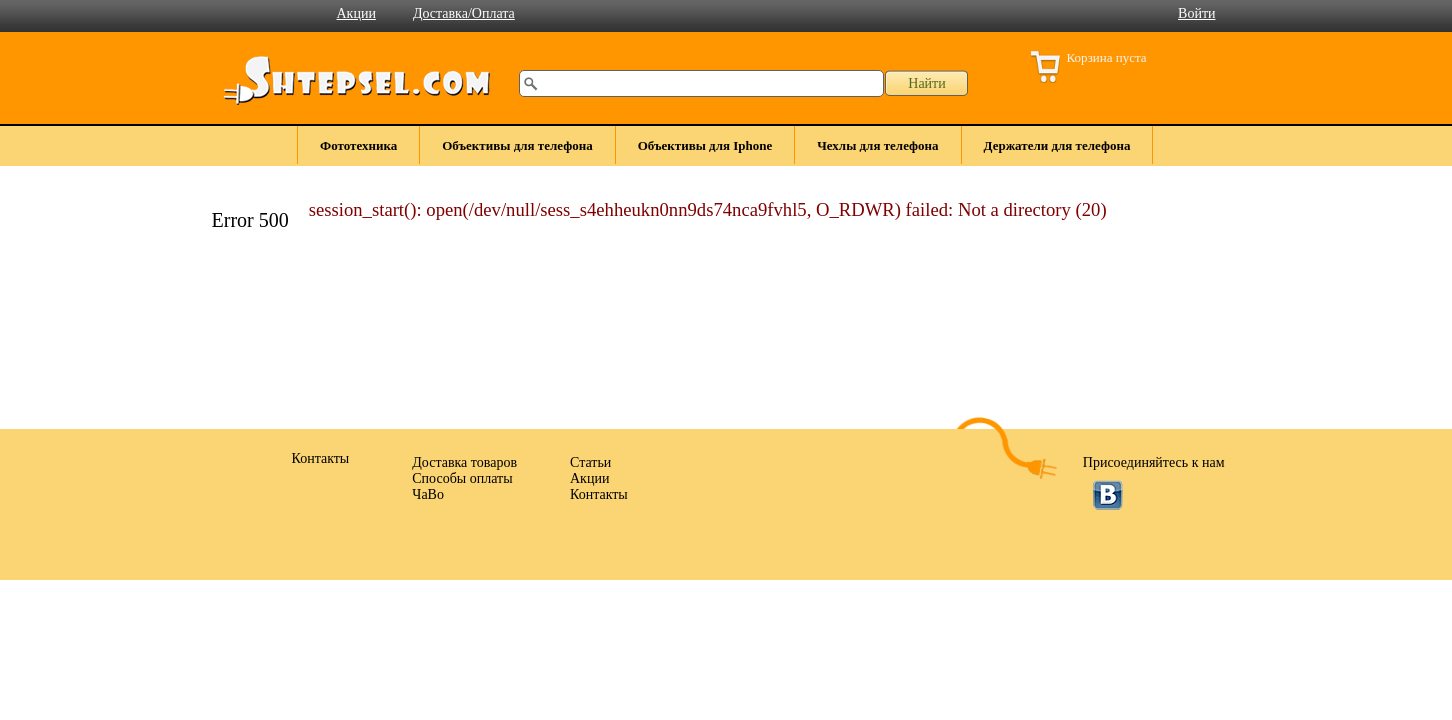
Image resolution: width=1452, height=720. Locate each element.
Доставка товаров (464, 462)
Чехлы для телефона (877, 145)
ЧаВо (428, 494)
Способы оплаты (462, 478)
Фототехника (358, 145)
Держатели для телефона (1057, 145)
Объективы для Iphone (705, 145)
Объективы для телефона (517, 145)
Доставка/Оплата (464, 13)
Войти (1196, 13)
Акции (356, 13)
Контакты (599, 494)
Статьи (590, 462)
